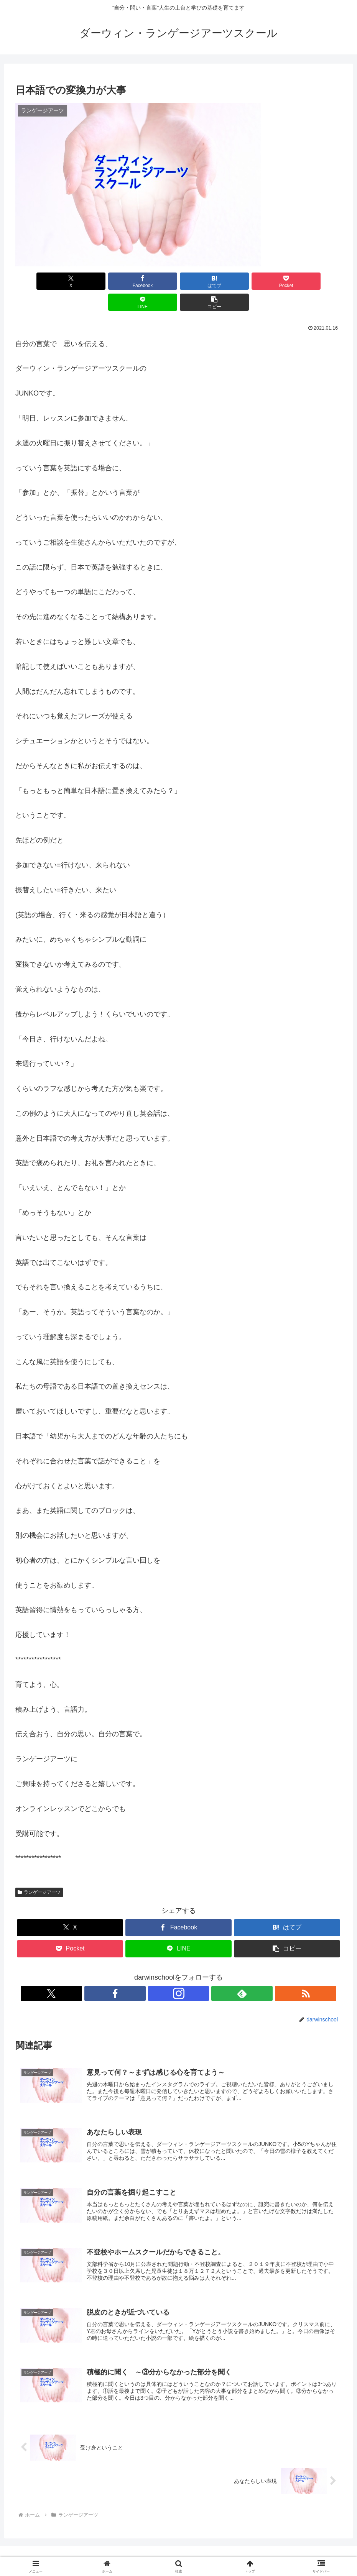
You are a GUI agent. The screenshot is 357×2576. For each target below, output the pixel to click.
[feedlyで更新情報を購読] (196, 1972)
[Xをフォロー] (143, 1972)
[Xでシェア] (41, 281)
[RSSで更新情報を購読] (214, 1972)
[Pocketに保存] (206, 281)
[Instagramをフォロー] (178, 1972)
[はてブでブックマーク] (151, 281)
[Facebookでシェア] (96, 281)
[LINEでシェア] (261, 281)
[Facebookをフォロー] (161, 1972)
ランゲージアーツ (39, 1871)
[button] (316, 281)
